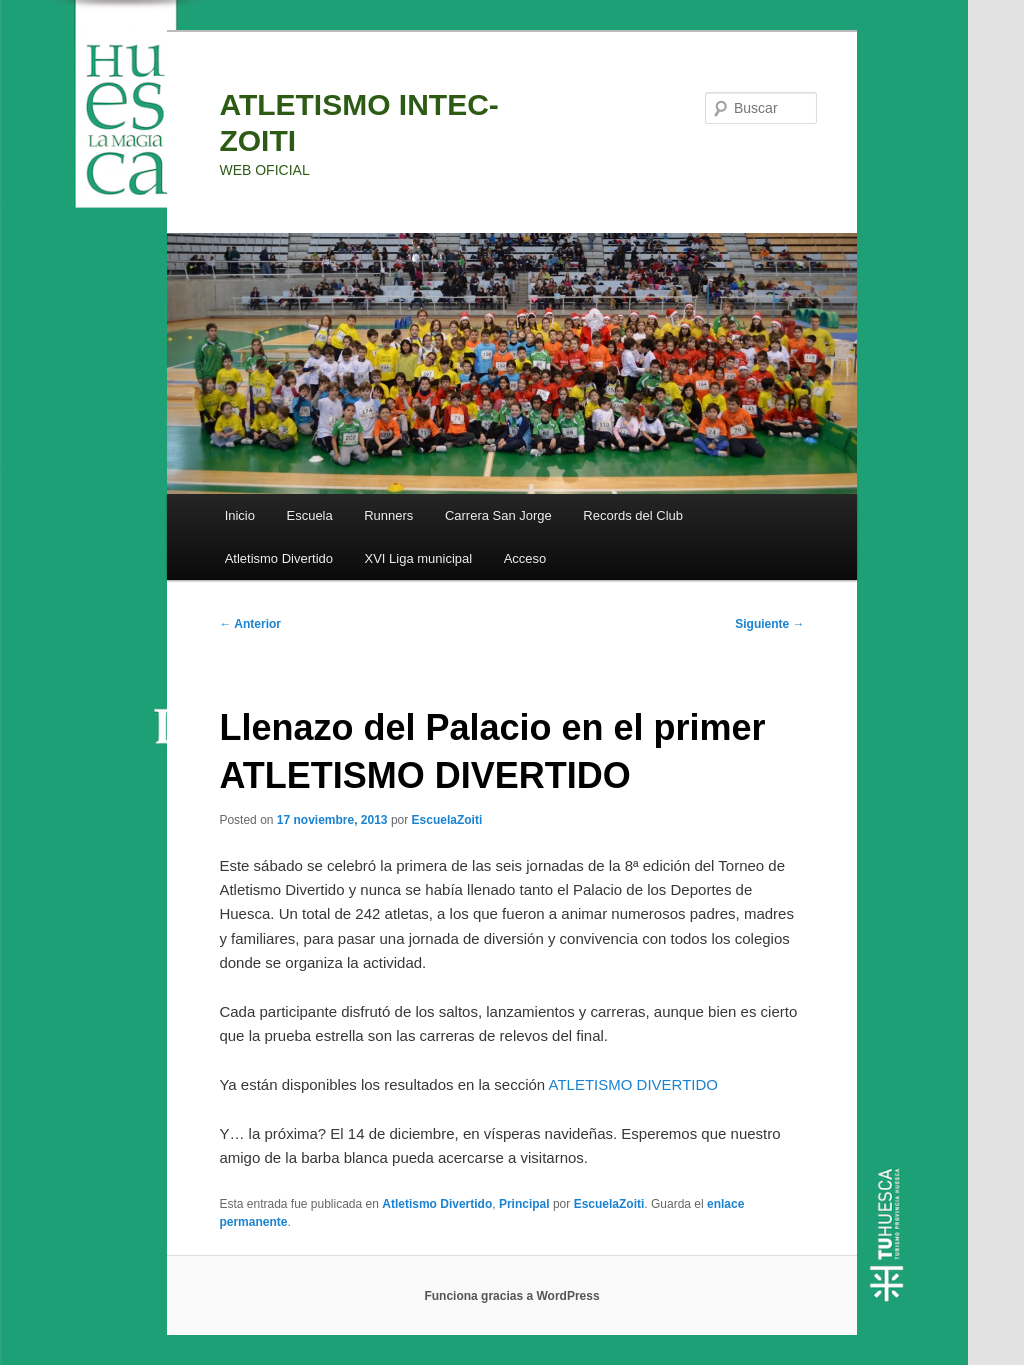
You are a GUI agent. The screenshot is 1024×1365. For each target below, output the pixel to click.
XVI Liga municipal (419, 558)
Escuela (309, 515)
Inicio (240, 515)
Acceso (525, 558)
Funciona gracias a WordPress (511, 1296)
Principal (524, 1204)
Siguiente (769, 624)
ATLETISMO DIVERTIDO (633, 1084)
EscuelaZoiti (447, 820)
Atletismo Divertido (279, 558)
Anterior (250, 624)
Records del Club (633, 515)
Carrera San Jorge (498, 515)
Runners (388, 515)
